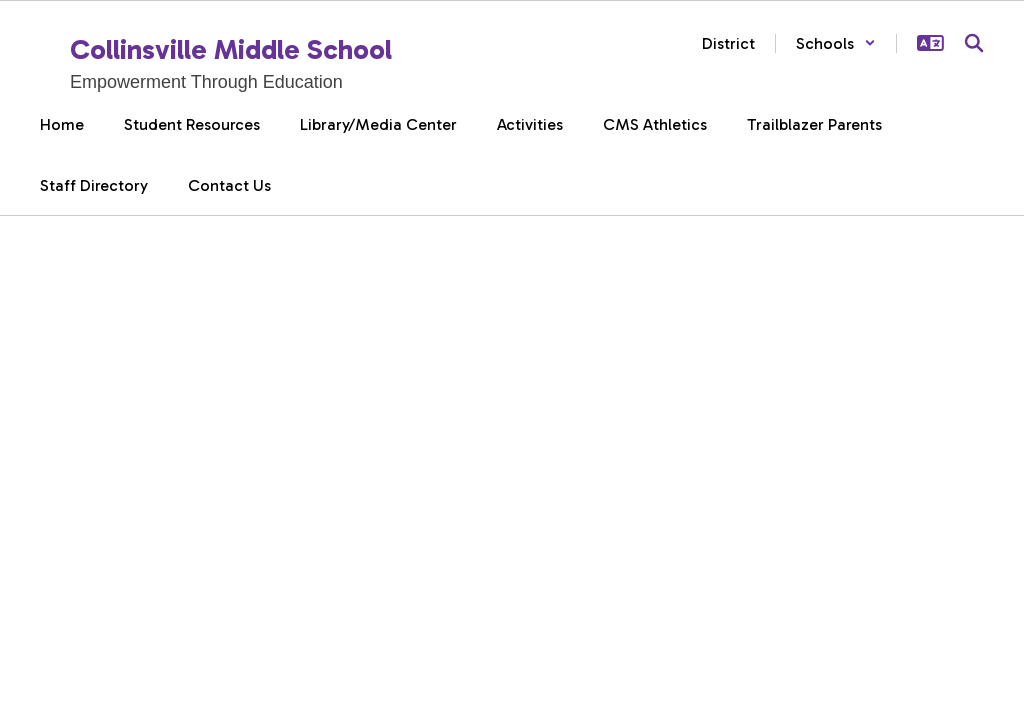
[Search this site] (974, 43)
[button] (836, 43)
